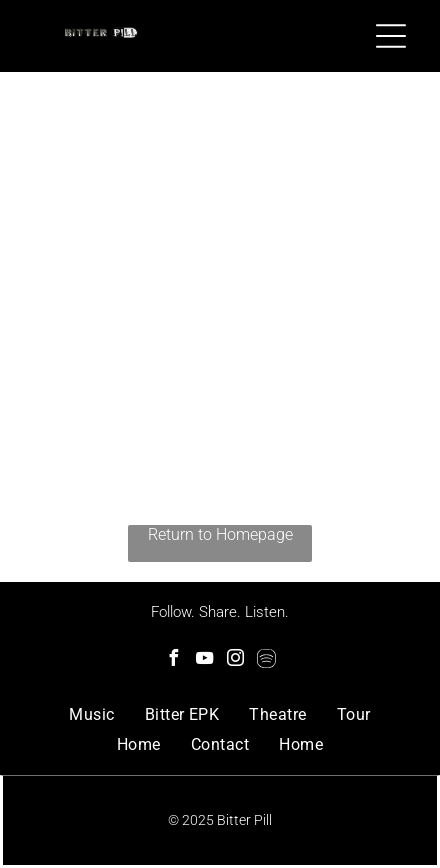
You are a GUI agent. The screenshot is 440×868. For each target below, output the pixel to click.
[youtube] (205, 660)
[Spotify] (267, 660)
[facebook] (174, 660)
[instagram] (236, 660)
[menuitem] (91, 714)
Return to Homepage (220, 534)
